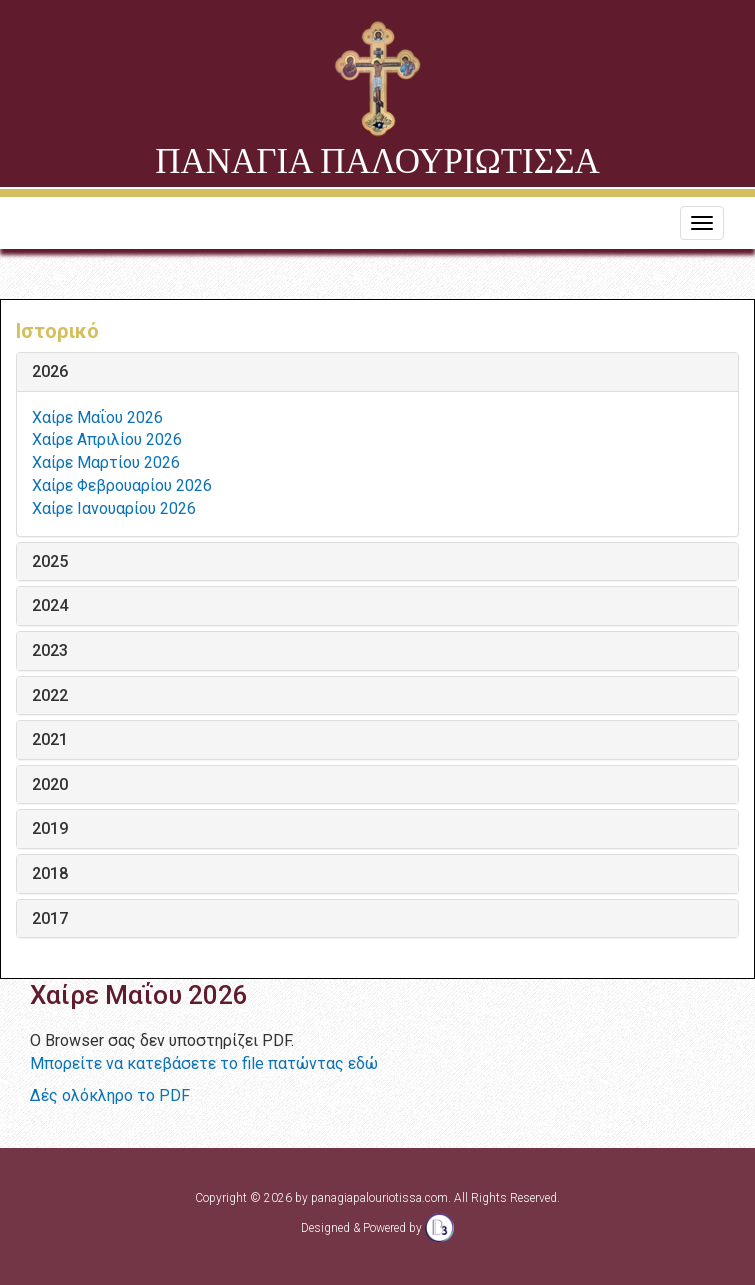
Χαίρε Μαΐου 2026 (97, 417)
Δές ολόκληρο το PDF (110, 1095)
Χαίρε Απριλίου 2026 (107, 439)
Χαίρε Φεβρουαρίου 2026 (122, 485)
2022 (50, 696)
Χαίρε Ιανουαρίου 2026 (114, 508)
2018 (50, 874)
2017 (50, 919)
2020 (50, 785)
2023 (50, 651)
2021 (50, 740)
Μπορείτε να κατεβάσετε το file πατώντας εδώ (204, 1063)
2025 (50, 562)
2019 (50, 829)
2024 (50, 606)
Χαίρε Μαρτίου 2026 (106, 462)
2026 (50, 372)
